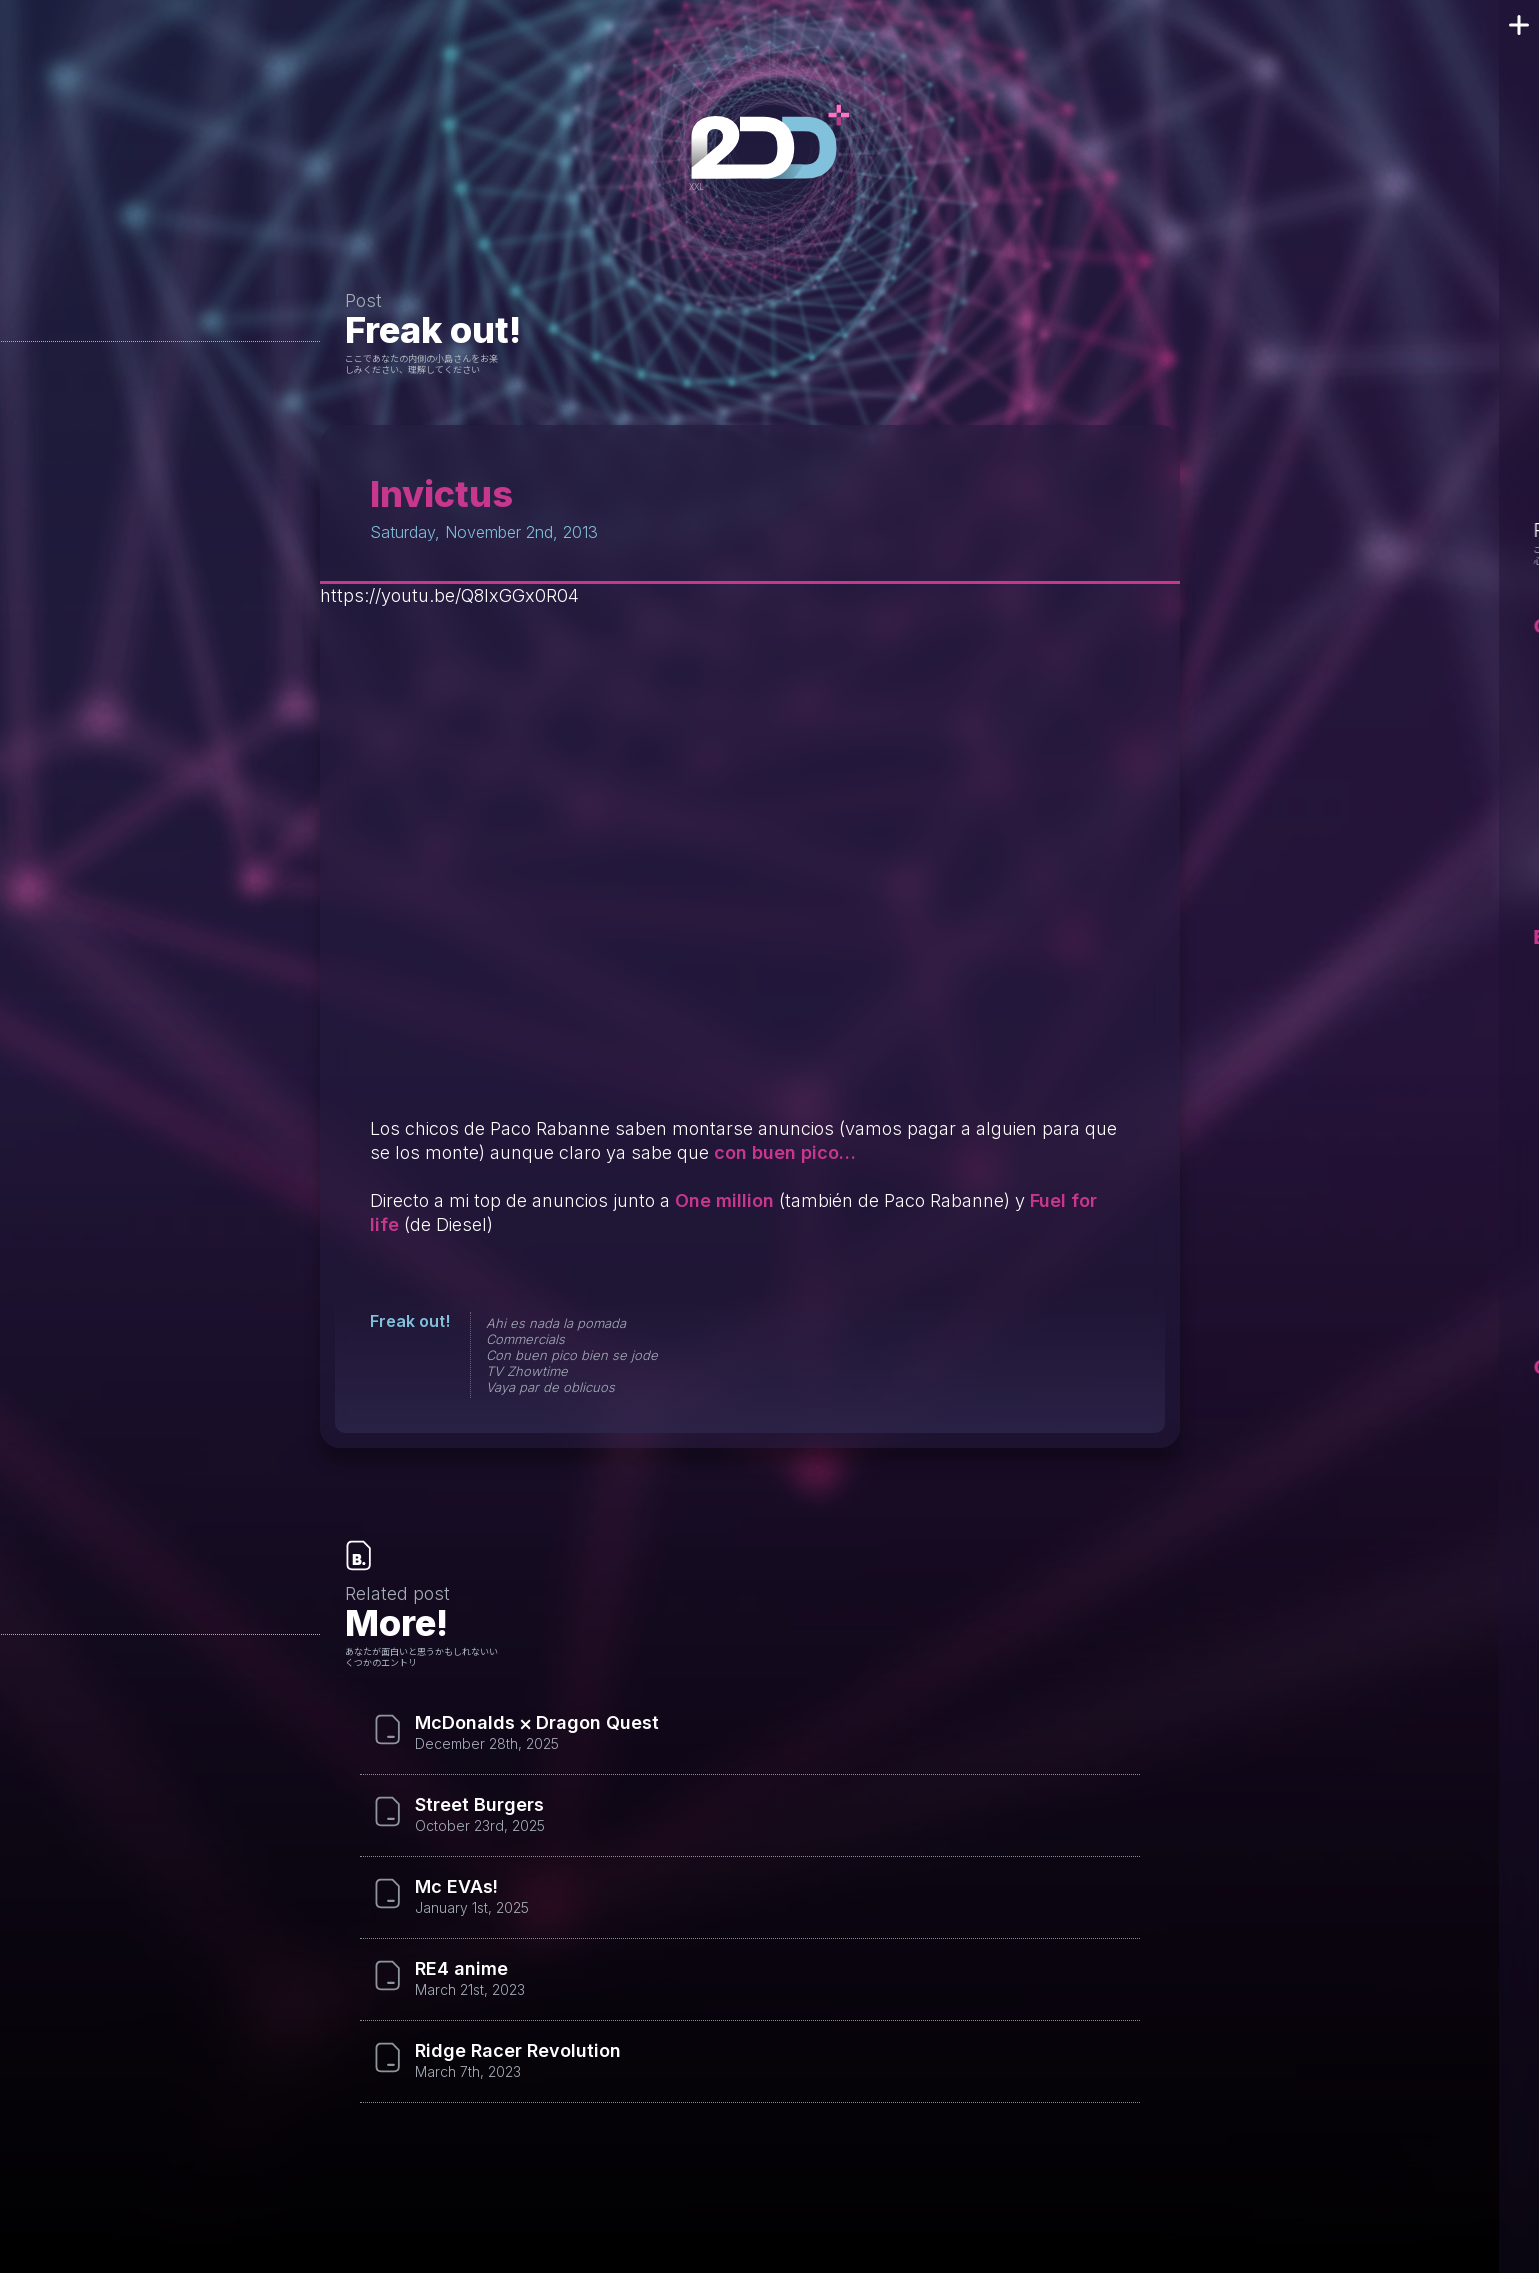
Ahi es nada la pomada (556, 1323)
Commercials (525, 1339)
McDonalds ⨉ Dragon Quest (537, 1723)
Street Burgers (479, 1805)
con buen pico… (785, 1152)
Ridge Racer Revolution (518, 2051)
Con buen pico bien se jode (572, 1355)
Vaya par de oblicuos (550, 1387)
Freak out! (433, 330)
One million (724, 1200)
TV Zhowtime (527, 1371)
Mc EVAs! (456, 1887)
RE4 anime (461, 1969)
